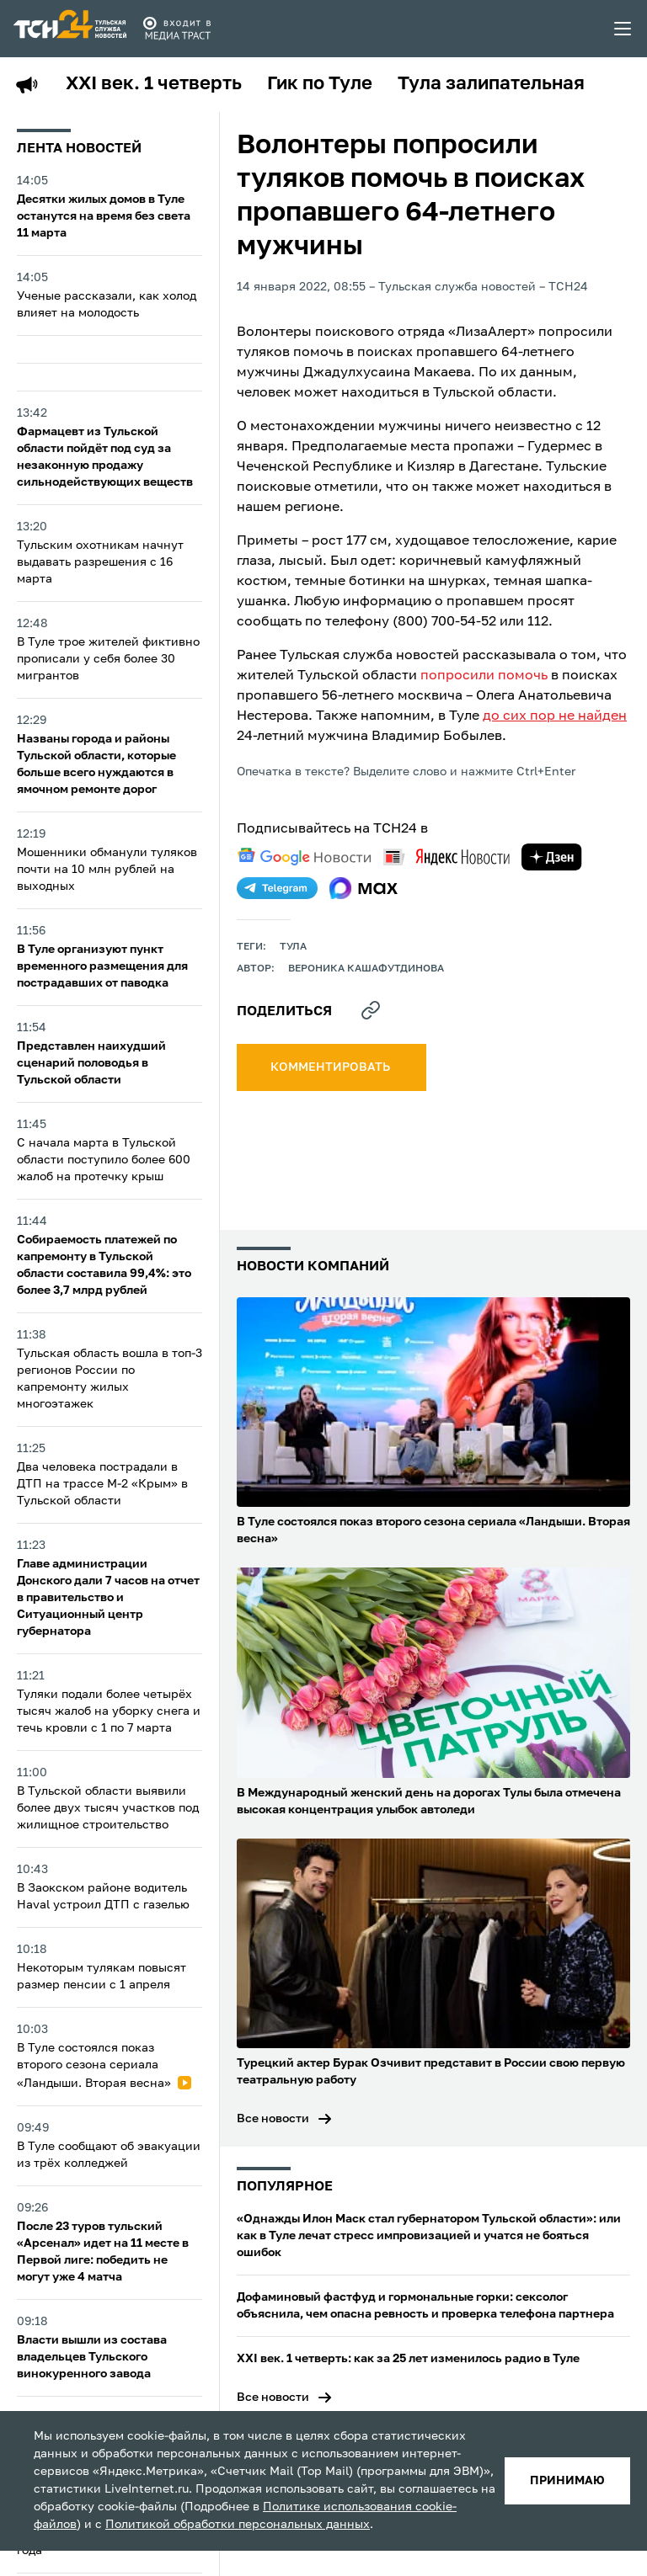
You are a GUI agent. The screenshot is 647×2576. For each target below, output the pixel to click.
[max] (363, 888)
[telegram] (277, 888)
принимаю (567, 2481)
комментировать (331, 1067)
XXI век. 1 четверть (154, 84)
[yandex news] (446, 856)
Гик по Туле (319, 84)
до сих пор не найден (555, 716)
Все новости (273, 2119)
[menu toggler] (623, 29)
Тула (293, 947)
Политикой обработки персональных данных (237, 2525)
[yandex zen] (551, 857)
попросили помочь (484, 676)
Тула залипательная (491, 84)
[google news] (304, 857)
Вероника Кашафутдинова (366, 969)
